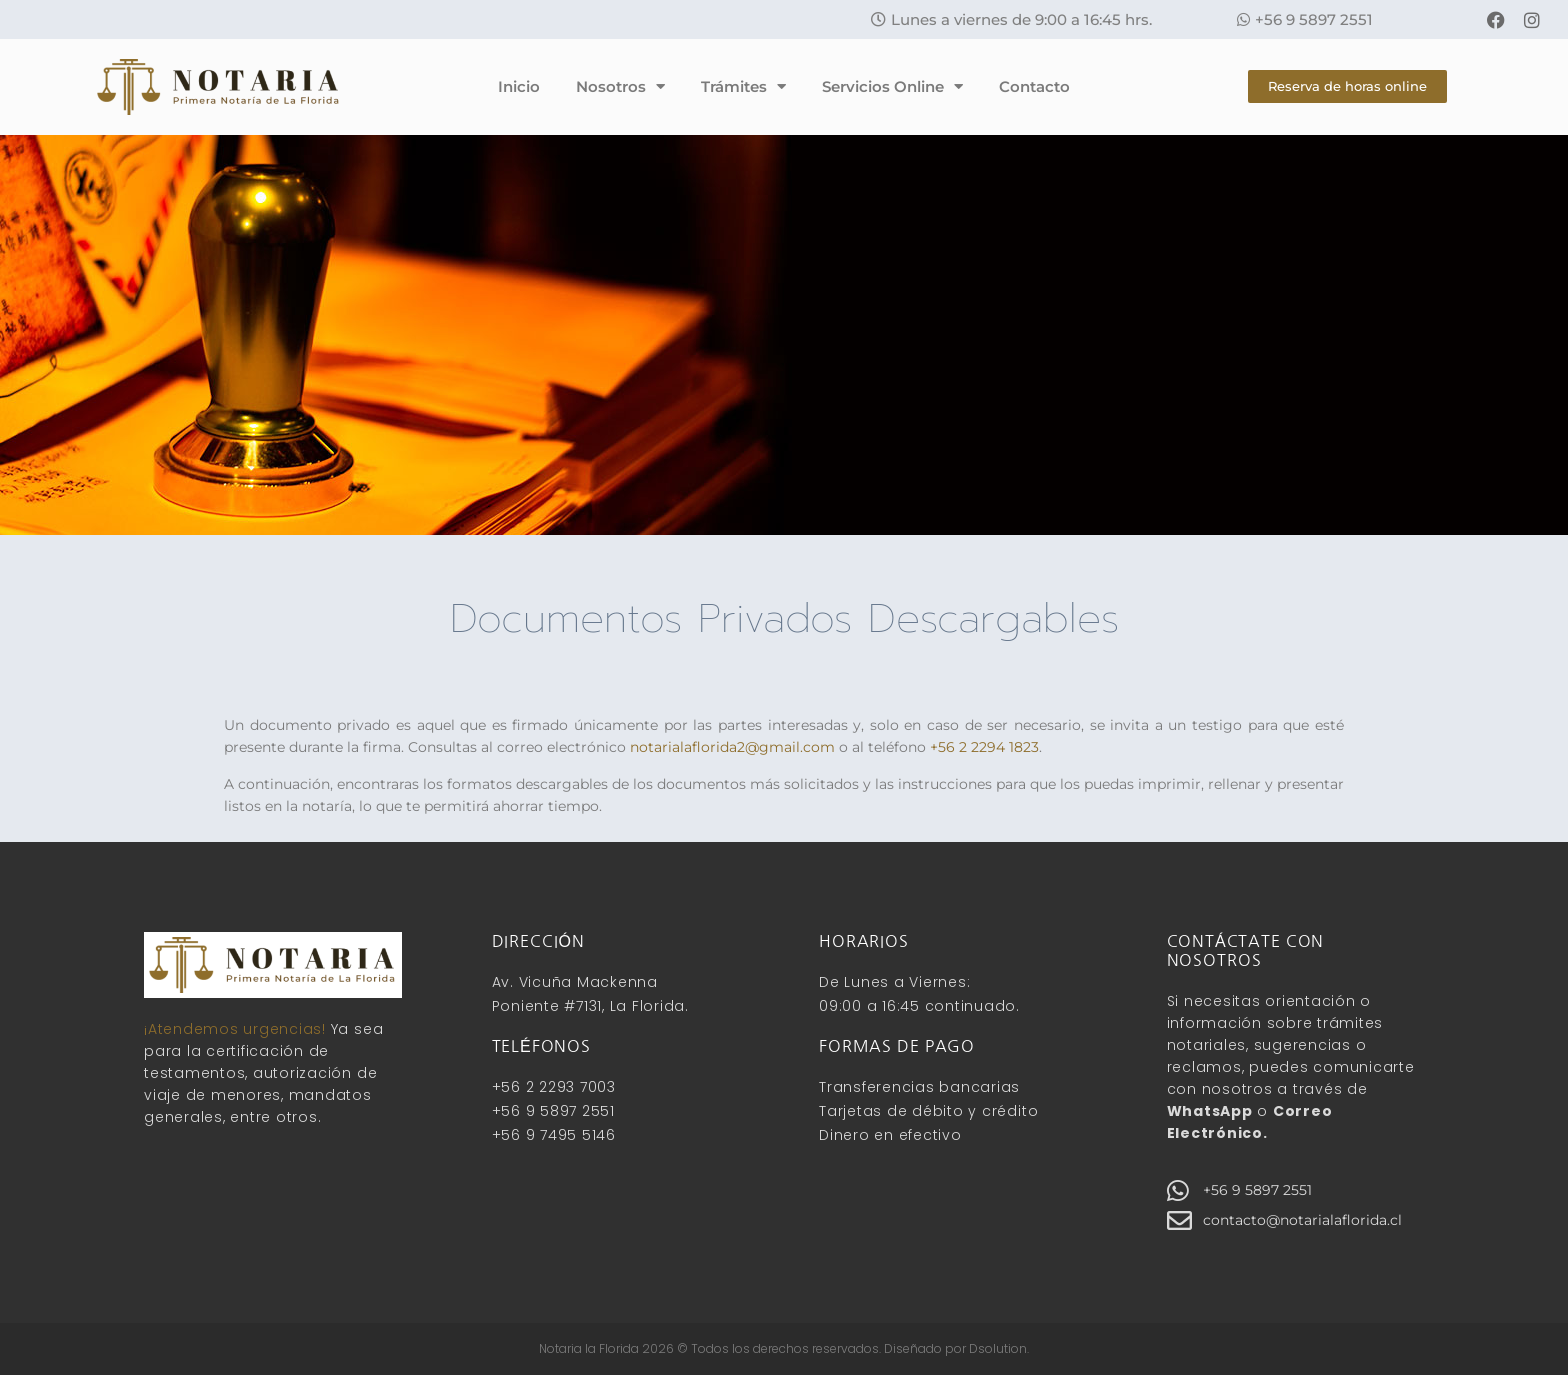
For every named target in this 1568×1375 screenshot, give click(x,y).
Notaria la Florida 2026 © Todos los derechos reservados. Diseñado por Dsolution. (784, 1348)
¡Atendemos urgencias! (235, 1029)
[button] (1011, 19)
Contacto (1034, 86)
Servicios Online (892, 86)
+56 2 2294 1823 (984, 747)
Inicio (519, 86)
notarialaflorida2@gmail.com (732, 747)
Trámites (743, 86)
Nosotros (620, 86)
